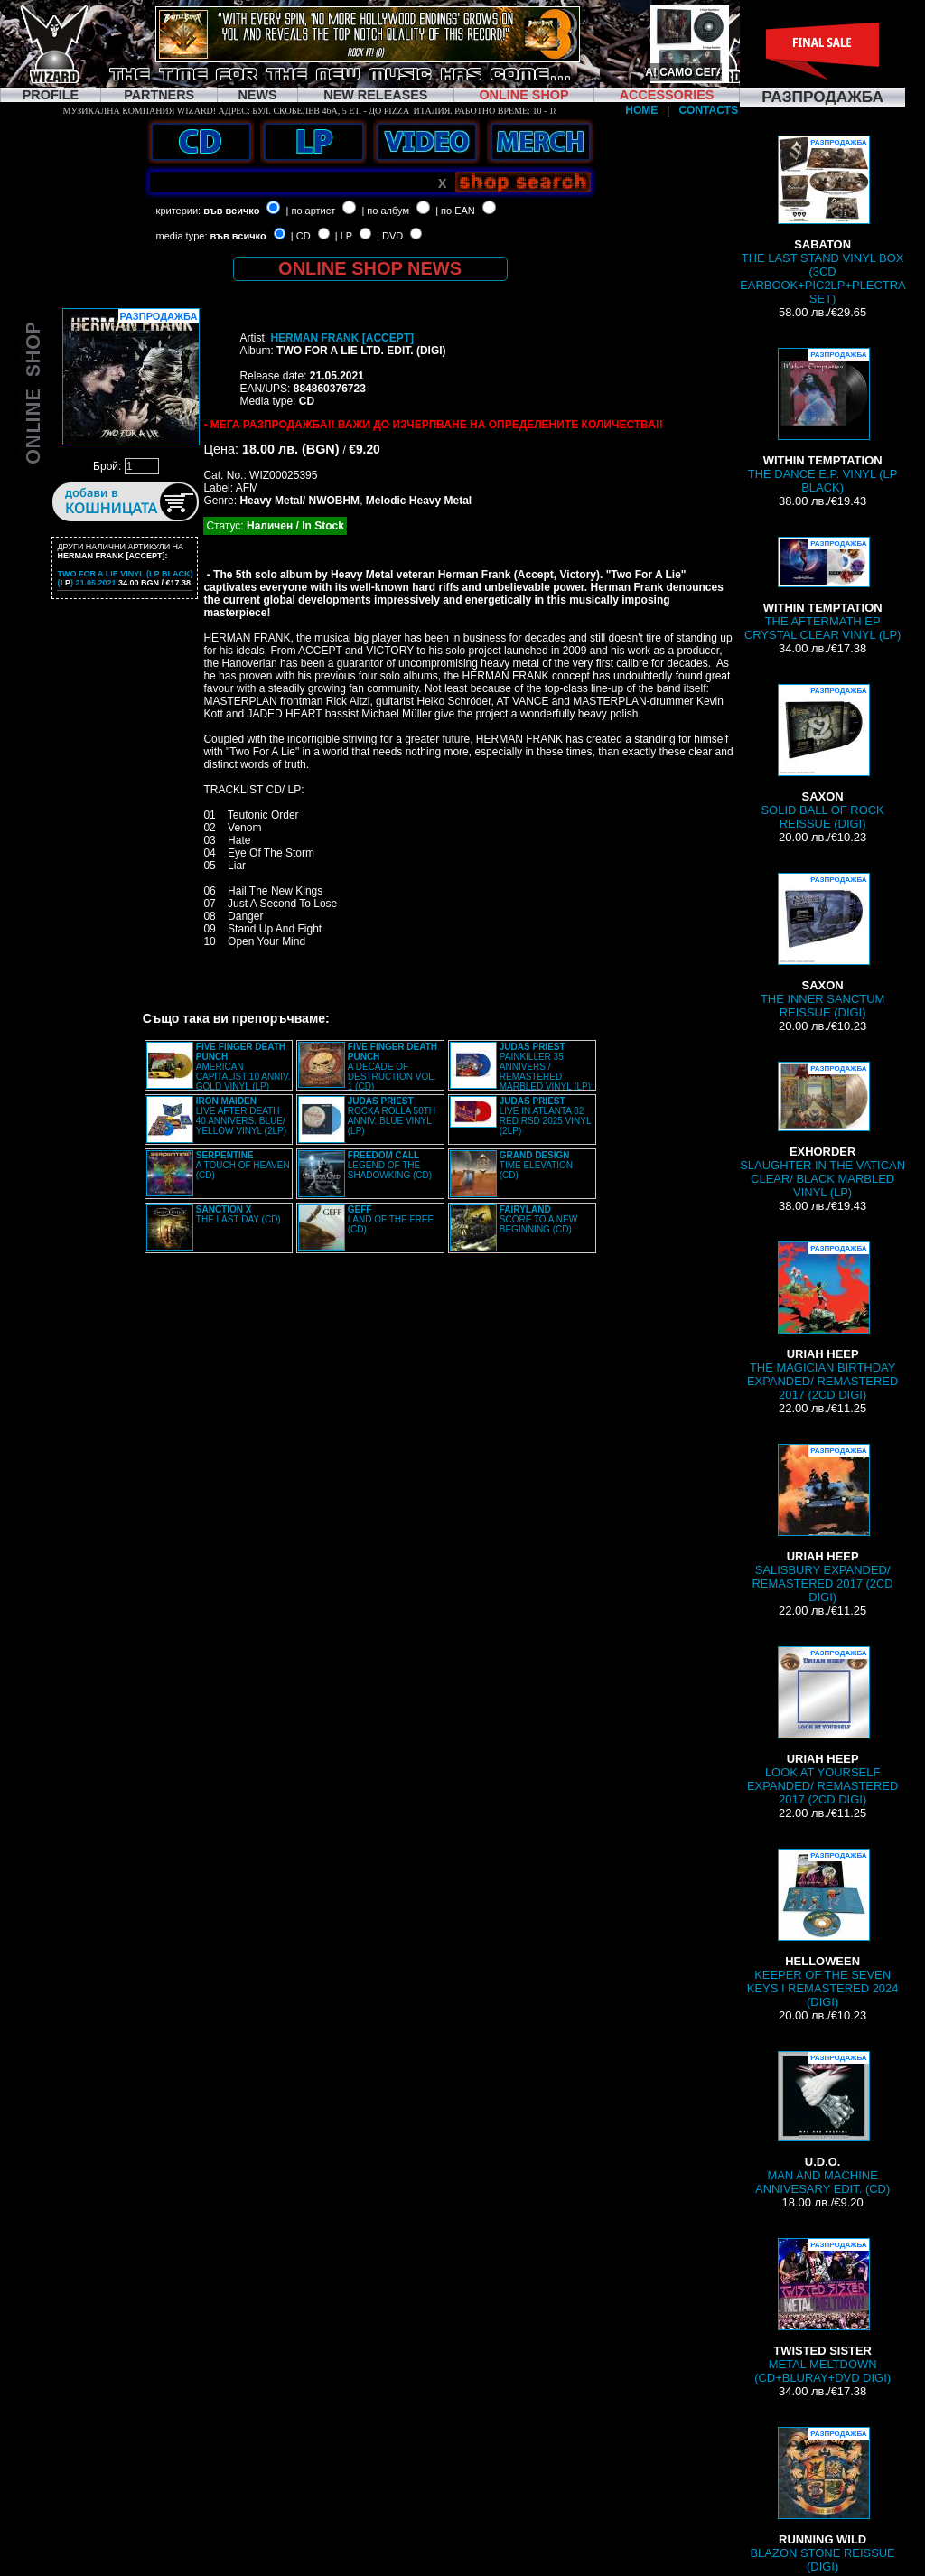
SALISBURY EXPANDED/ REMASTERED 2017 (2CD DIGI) (822, 1524)
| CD (301, 235)
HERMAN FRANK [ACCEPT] (342, 338)
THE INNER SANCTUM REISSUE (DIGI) (822, 946)
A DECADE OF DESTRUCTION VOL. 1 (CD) (392, 1066)
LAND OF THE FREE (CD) (391, 1219)
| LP (343, 235)
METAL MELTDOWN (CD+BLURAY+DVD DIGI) (822, 2311)
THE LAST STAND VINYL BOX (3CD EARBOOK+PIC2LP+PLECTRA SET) (823, 220)
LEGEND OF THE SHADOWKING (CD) (390, 1165)
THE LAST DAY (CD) (238, 1214)
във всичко (231, 210)
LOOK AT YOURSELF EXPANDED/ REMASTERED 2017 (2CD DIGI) (822, 1726)
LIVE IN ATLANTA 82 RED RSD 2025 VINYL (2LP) (545, 1116)
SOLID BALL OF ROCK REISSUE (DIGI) (822, 757)
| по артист (311, 210)
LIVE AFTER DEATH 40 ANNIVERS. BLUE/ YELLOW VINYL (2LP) (241, 1116)
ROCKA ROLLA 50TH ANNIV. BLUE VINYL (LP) (391, 1116)
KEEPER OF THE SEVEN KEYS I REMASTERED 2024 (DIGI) (823, 1929)
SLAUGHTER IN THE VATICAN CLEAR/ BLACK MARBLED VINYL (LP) (822, 1130)
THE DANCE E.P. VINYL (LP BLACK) (823, 421)
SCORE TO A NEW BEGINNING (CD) (538, 1219)
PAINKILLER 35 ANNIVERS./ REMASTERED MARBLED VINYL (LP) (545, 1066)
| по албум (385, 210)
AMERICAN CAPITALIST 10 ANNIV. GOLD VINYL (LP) (243, 1066)
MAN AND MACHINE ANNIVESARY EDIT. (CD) (822, 2123)
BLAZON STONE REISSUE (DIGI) (822, 2500)
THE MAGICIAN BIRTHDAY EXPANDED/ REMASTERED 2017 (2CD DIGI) (822, 1321)
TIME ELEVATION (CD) (536, 1165)
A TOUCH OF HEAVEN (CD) (243, 1165)
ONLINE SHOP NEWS (370, 268)
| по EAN (455, 210)
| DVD (390, 235)
